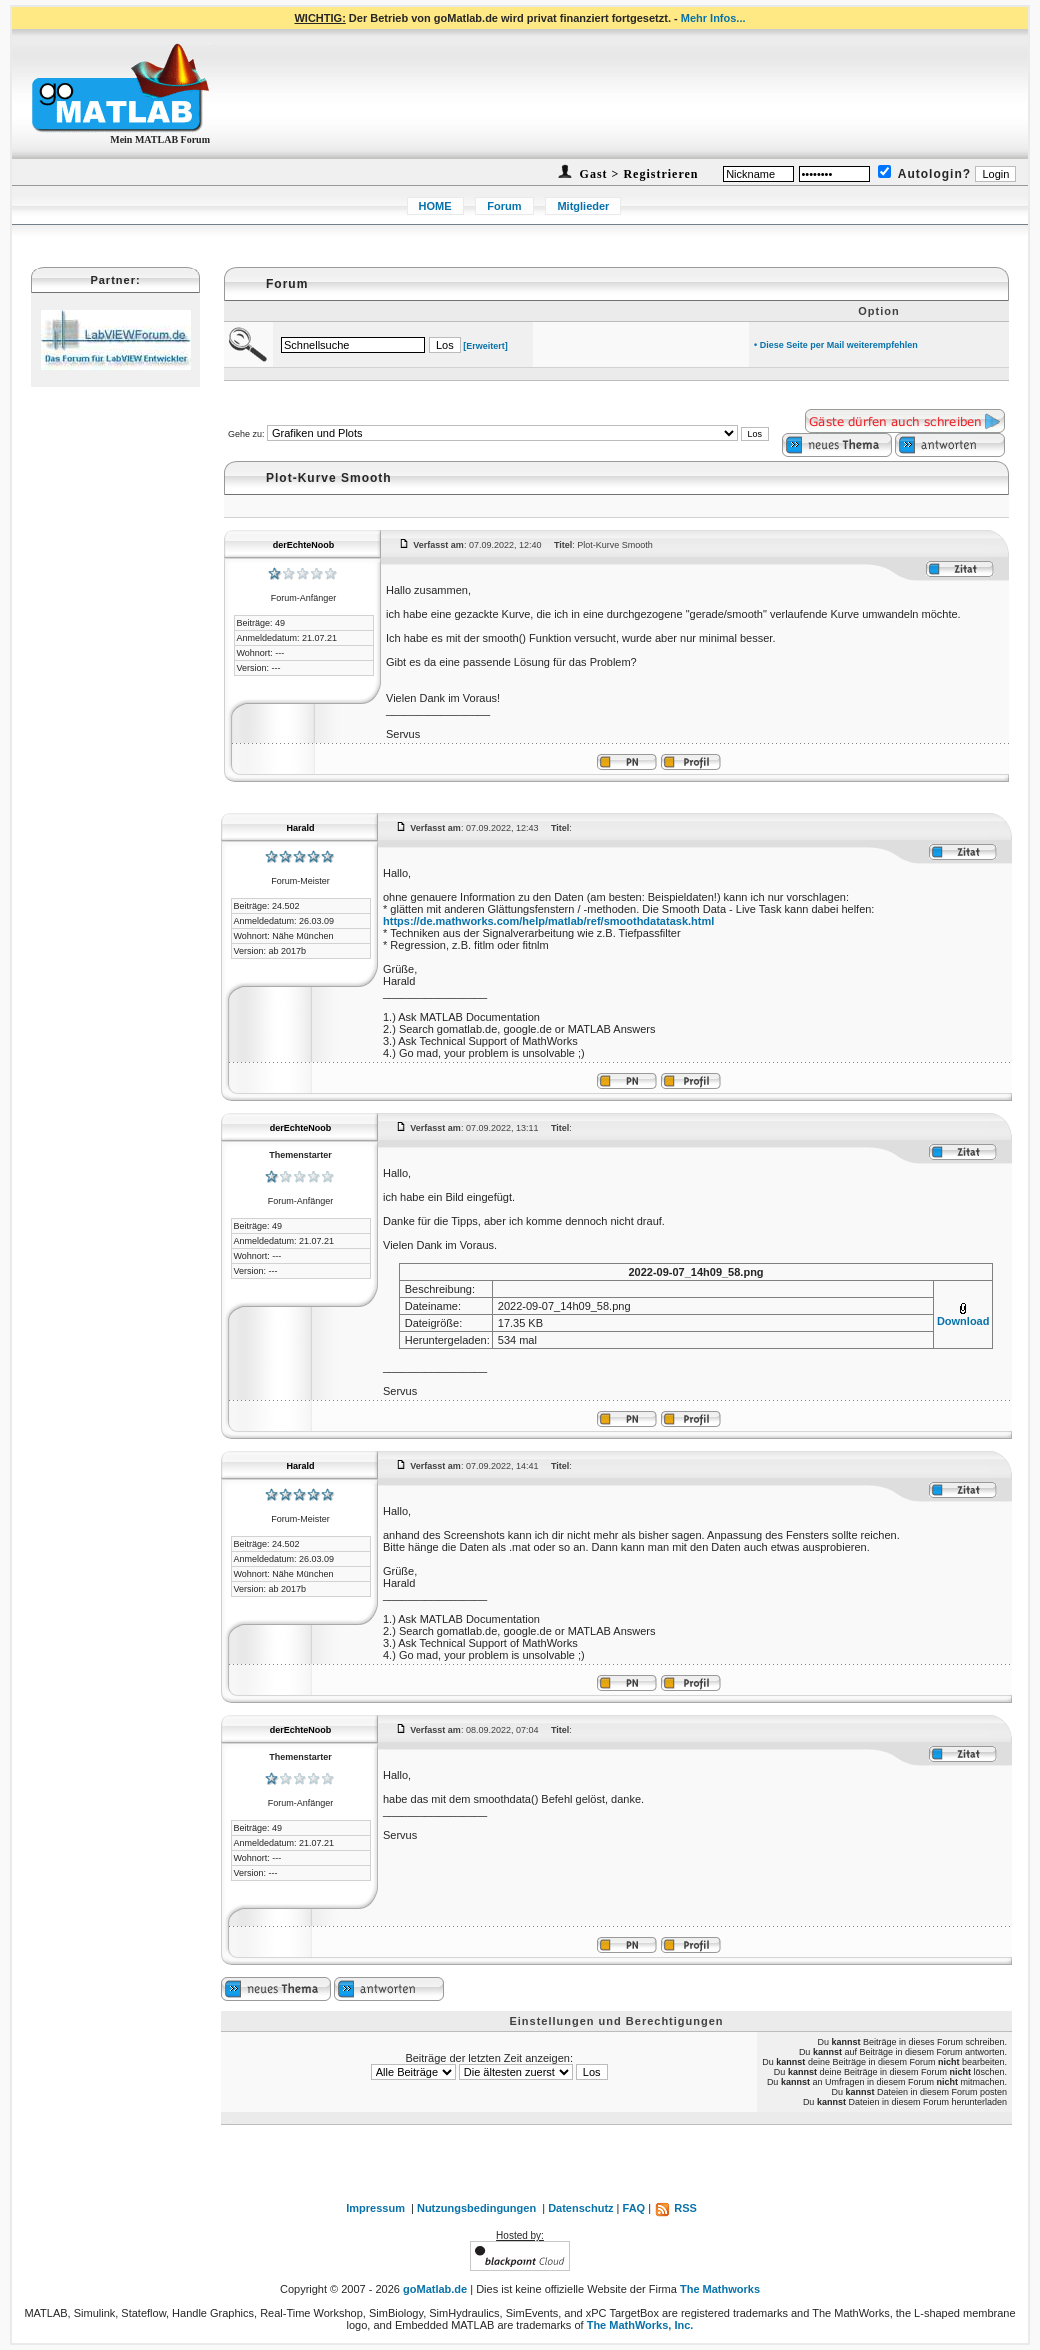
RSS (675, 2208)
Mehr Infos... (713, 18)
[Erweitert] (485, 346)
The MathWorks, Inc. (640, 2325)
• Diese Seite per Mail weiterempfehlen (836, 345)
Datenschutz (580, 2208)
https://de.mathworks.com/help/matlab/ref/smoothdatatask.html (548, 921)
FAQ (634, 2208)
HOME (435, 206)
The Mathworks (720, 2289)
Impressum (375, 2208)
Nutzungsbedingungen (476, 2208)
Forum (504, 206)
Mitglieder (583, 206)
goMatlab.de (435, 2289)
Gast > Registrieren (637, 174)
